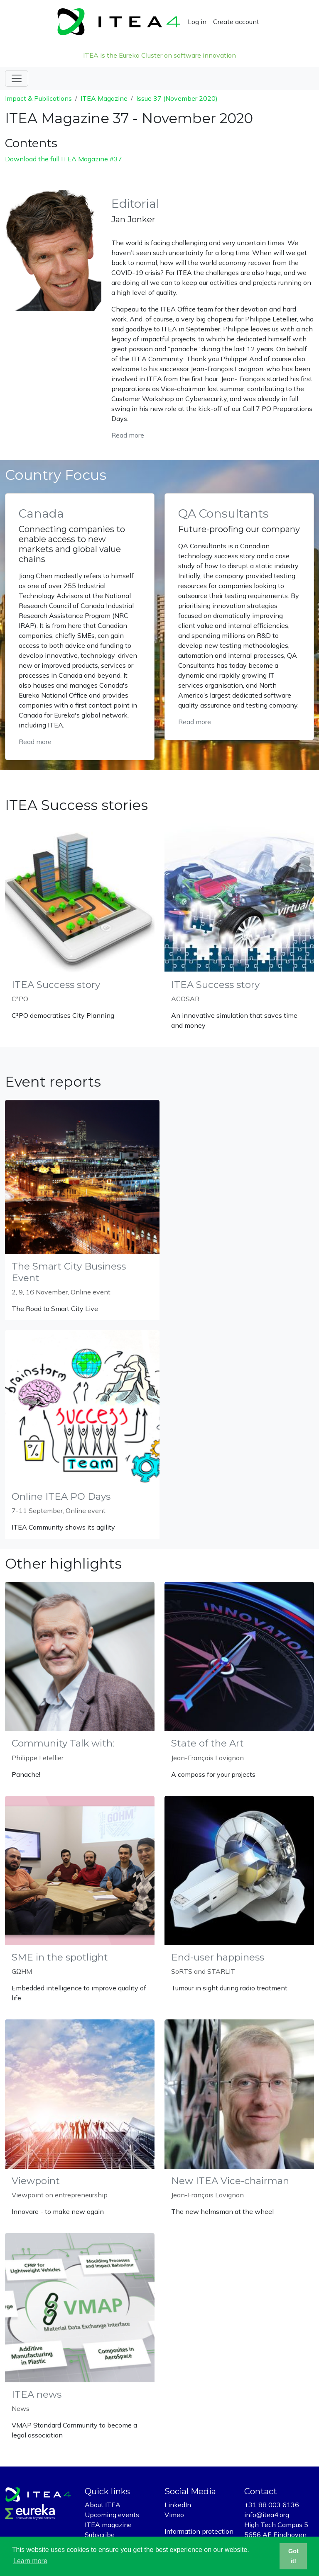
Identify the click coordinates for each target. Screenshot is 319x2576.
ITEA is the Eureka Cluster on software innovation (159, 55)
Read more (127, 435)
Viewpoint (36, 2181)
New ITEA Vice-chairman (230, 2181)
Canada (41, 513)
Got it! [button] (293, 2556)
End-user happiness (217, 1957)
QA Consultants (223, 513)
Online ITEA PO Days (61, 1496)
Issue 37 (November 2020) (177, 98)
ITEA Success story (56, 984)
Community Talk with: (63, 1743)
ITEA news (36, 2394)
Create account (236, 21)
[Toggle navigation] (16, 78)
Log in (197, 21)
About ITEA (102, 2505)
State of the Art (207, 1743)
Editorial (135, 204)
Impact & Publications (38, 98)
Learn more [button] (30, 2560)
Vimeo (174, 2514)
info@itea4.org (266, 2514)
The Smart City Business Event (69, 1271)
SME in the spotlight (60, 1957)
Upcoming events (112, 2514)
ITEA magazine (108, 2524)
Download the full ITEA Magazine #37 (63, 159)
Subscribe (100, 2534)
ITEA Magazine (104, 98)
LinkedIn (177, 2505)
